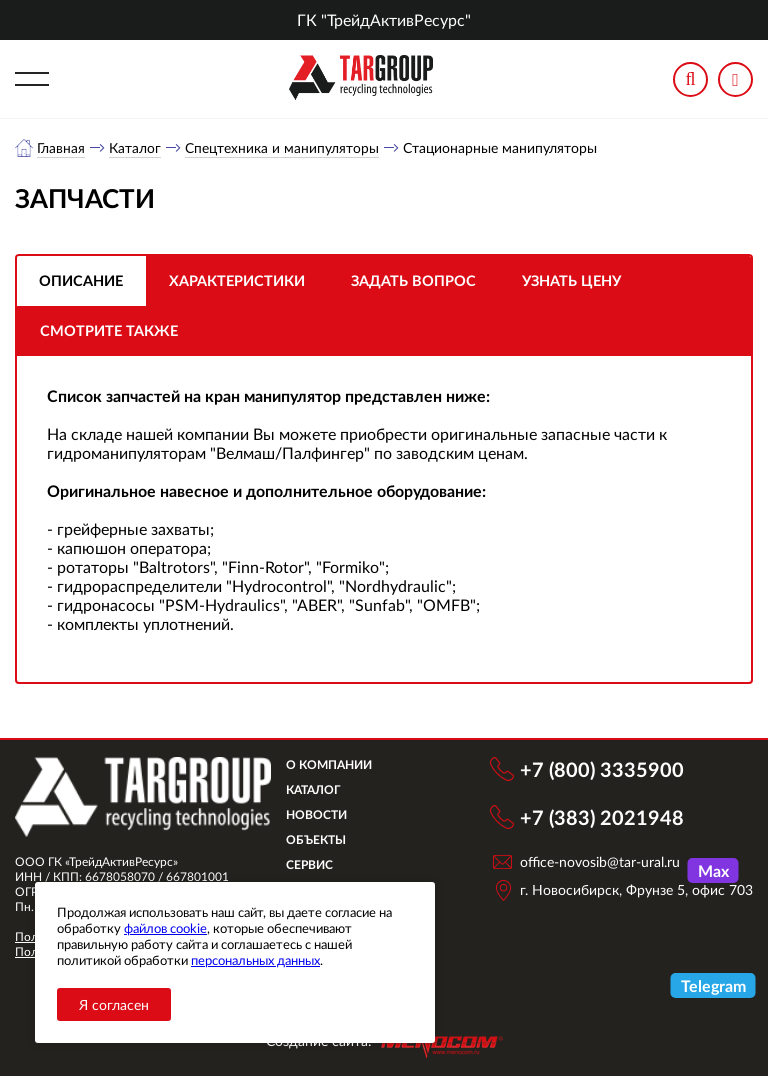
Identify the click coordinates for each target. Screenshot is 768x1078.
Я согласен (114, 1004)
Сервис (319, 865)
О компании (339, 765)
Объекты (326, 840)
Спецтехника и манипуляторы (283, 147)
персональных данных (255, 960)
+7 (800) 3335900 (602, 770)
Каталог (136, 147)
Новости (326, 815)
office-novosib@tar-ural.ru (600, 862)
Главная (61, 147)
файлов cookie (165, 928)
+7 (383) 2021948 (602, 818)
